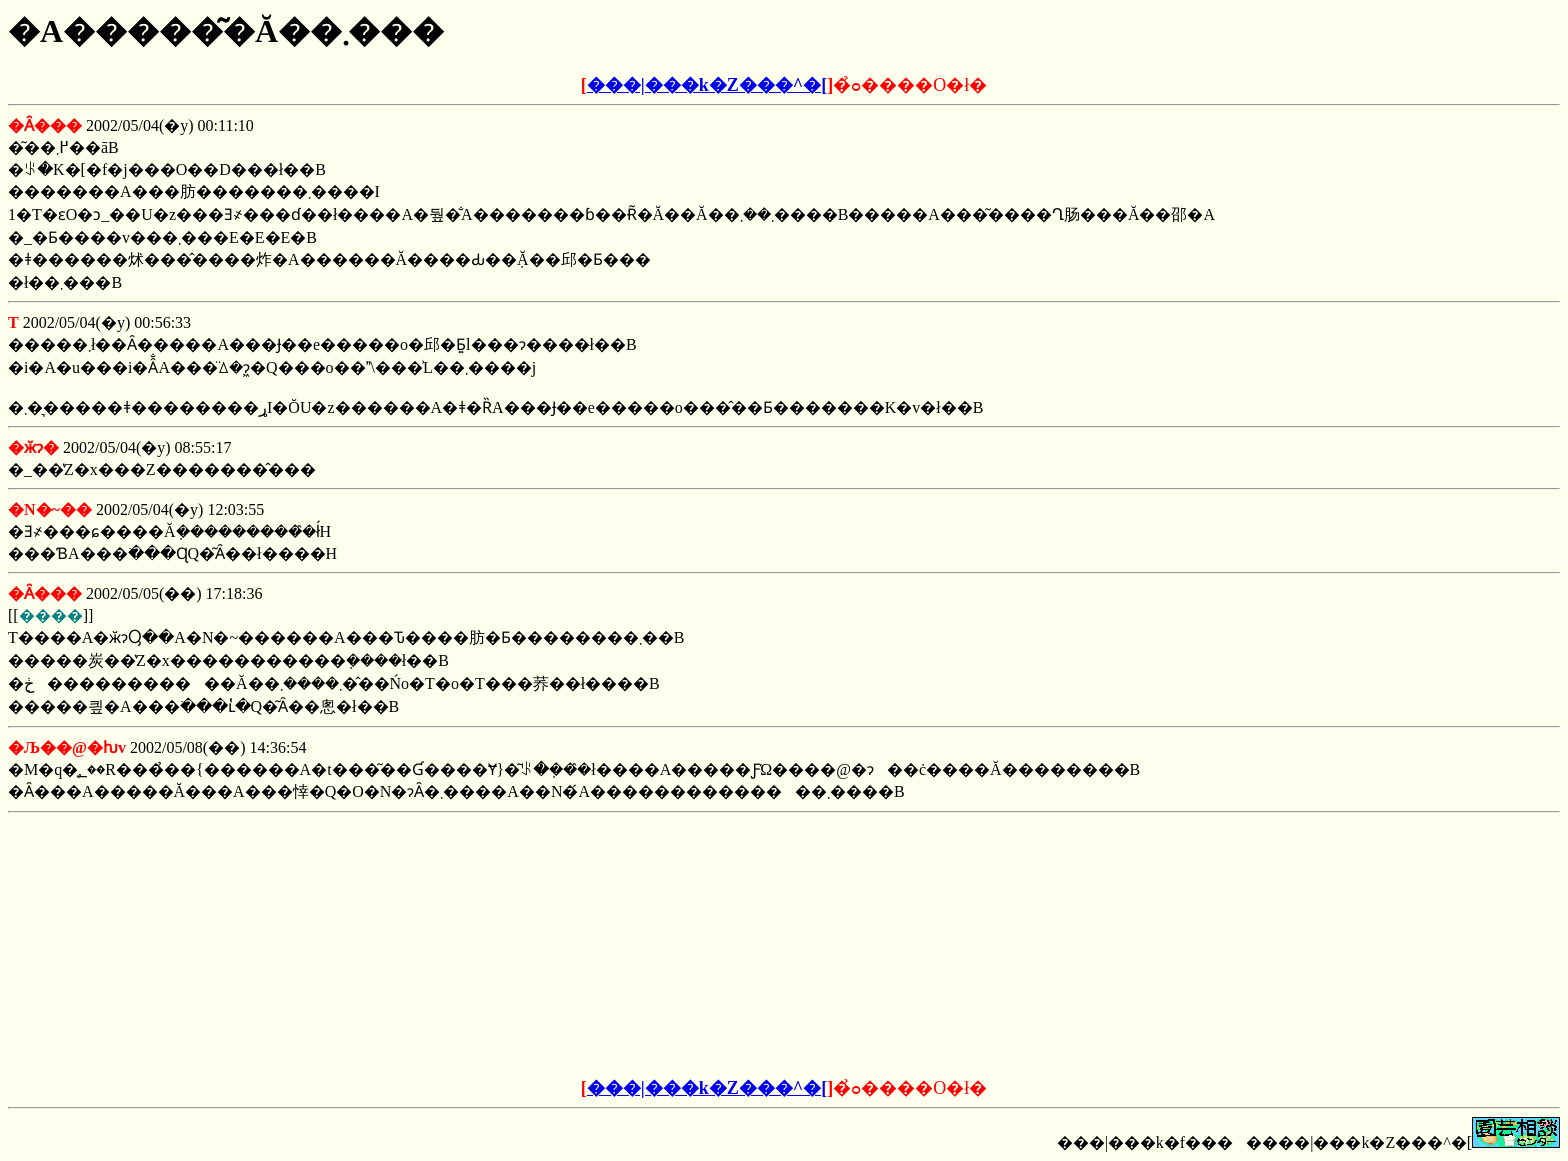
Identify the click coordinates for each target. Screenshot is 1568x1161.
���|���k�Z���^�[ (707, 85)
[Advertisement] (632, 946)
